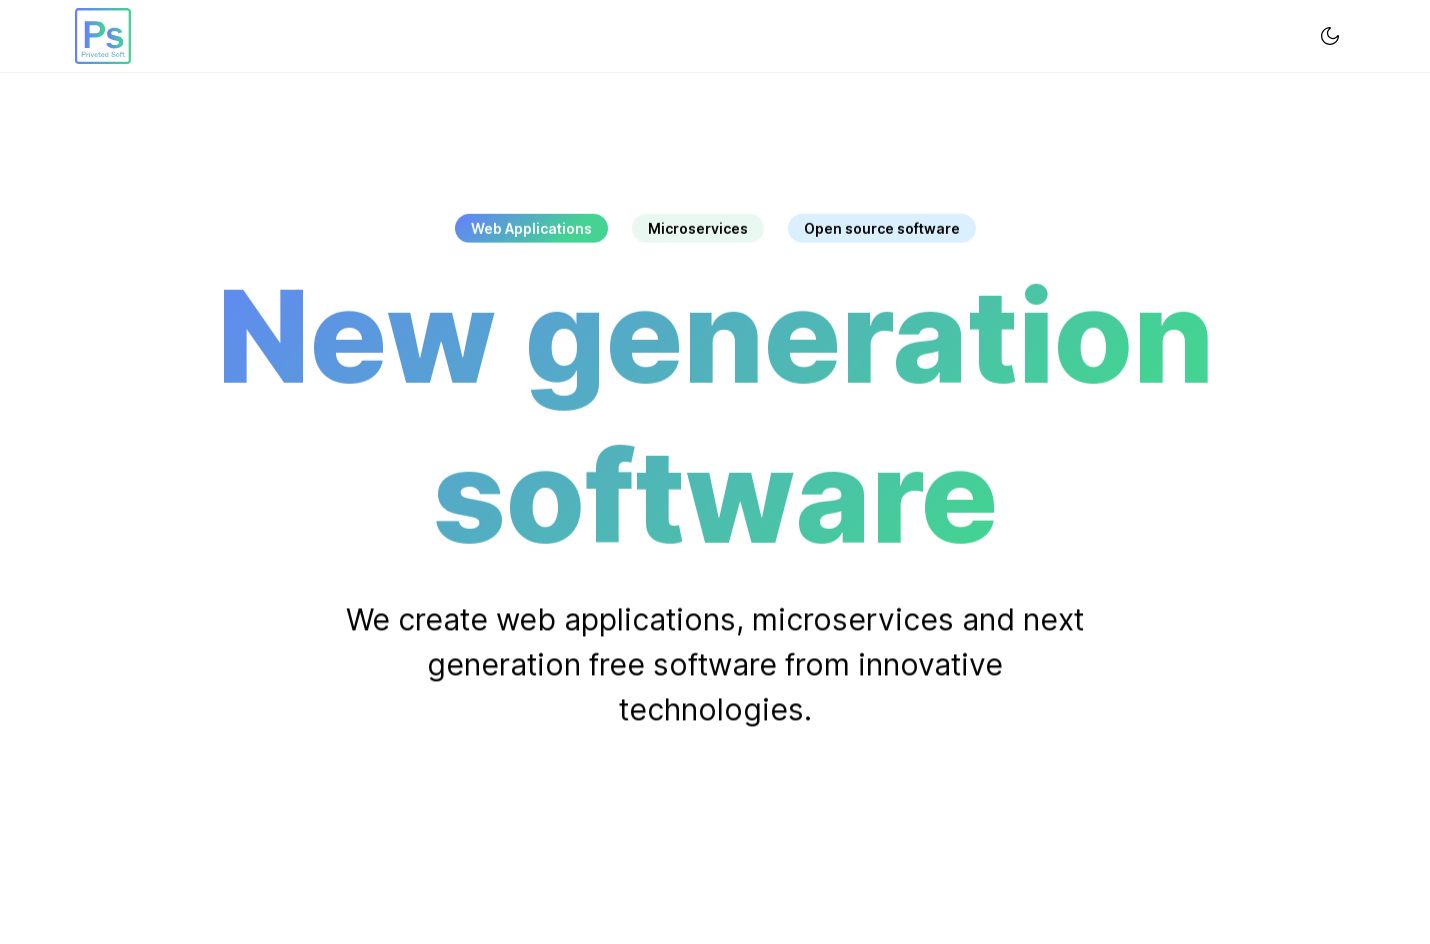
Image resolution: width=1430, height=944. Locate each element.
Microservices (698, 227)
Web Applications (531, 227)
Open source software (882, 227)
